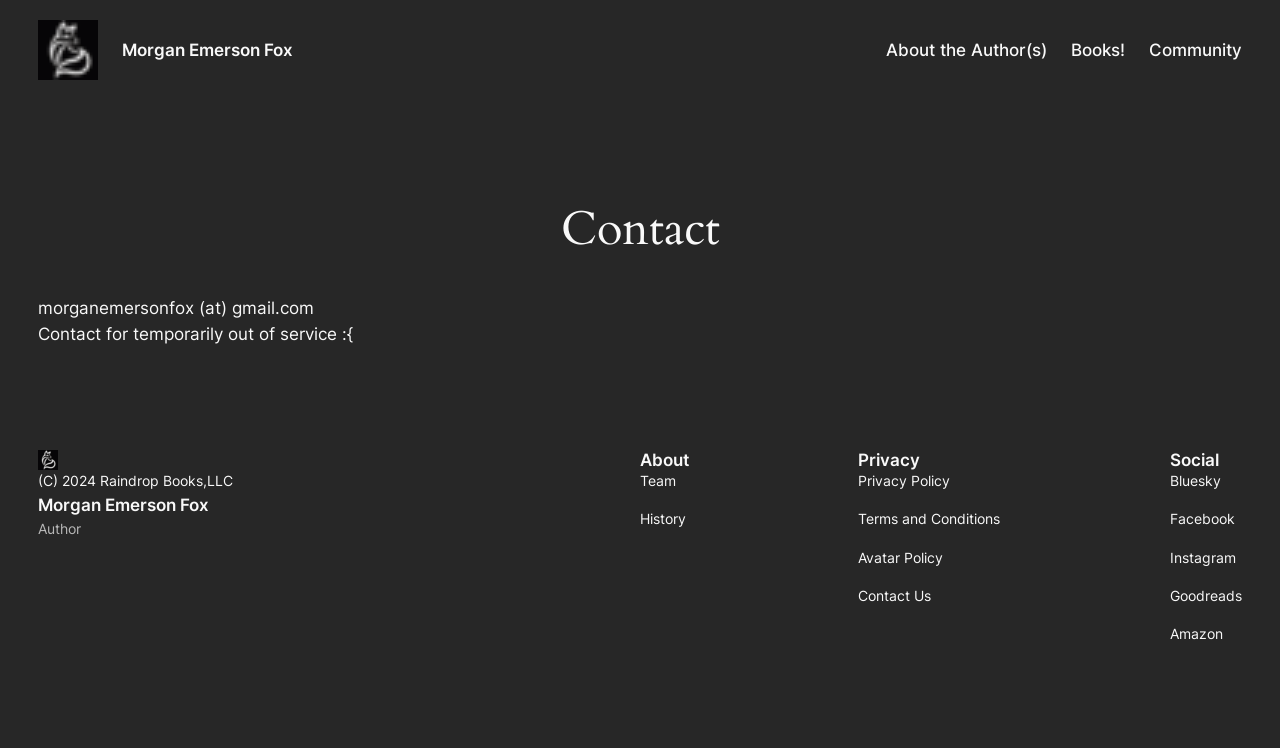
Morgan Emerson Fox (207, 49)
